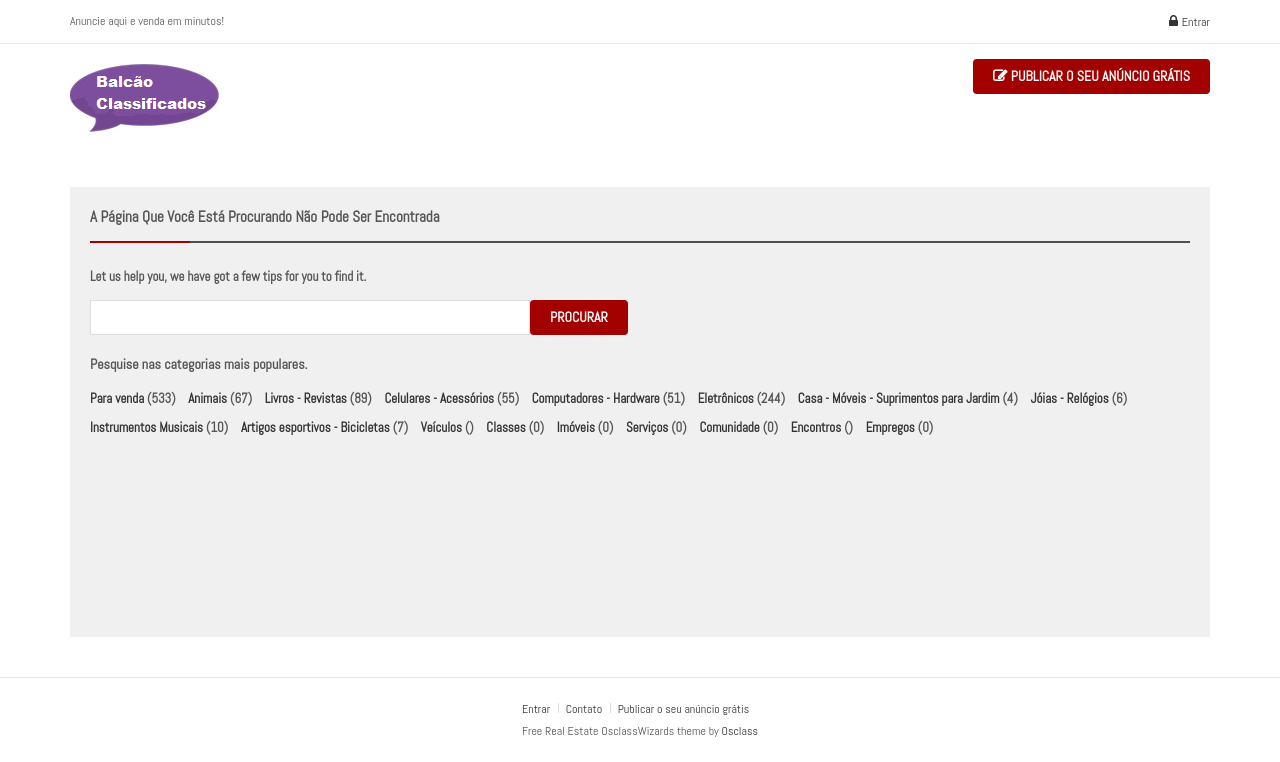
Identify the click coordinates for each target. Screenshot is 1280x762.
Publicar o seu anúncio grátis (1091, 76)
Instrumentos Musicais (146, 427)
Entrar (1189, 22)
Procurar (579, 317)
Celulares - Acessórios (439, 398)
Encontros (816, 427)
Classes (505, 427)
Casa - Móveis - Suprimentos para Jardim (899, 398)
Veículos (441, 427)
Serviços (647, 427)
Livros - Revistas (306, 398)
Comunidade (729, 427)
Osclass (740, 731)
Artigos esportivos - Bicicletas (315, 427)
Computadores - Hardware (596, 398)
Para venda (117, 398)
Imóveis (576, 427)
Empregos (890, 427)
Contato (585, 709)
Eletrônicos (726, 398)
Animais (207, 398)
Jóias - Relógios (1070, 398)
